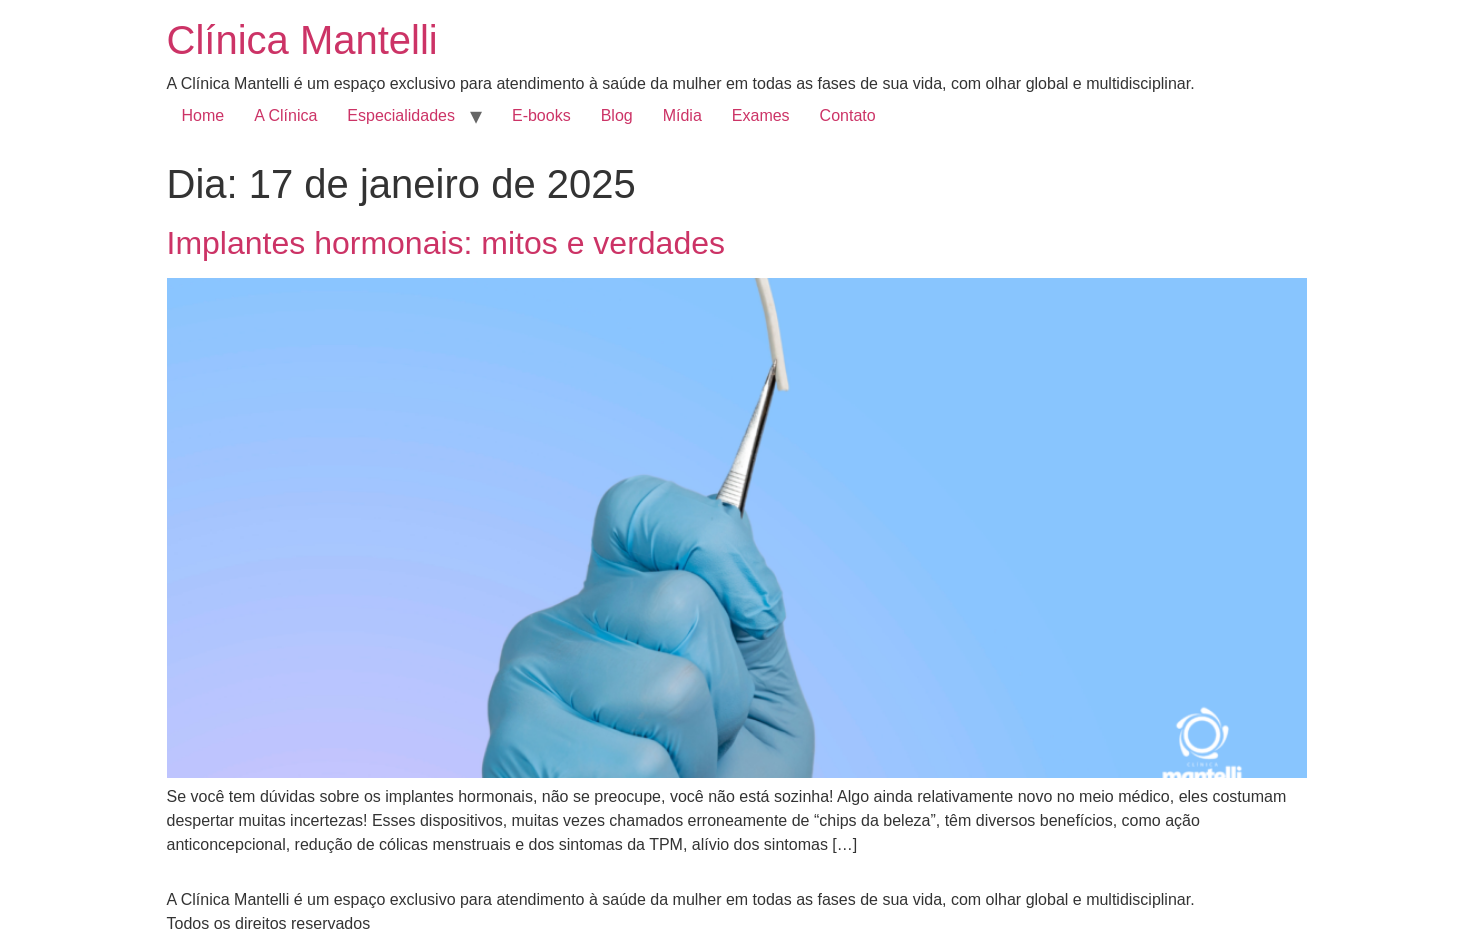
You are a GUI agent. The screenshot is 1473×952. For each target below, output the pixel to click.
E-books (541, 115)
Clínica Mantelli (302, 40)
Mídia (682, 115)
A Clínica (285, 115)
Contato (848, 115)
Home (203, 115)
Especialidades (401, 115)
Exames (761, 115)
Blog (617, 115)
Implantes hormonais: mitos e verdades (446, 243)
